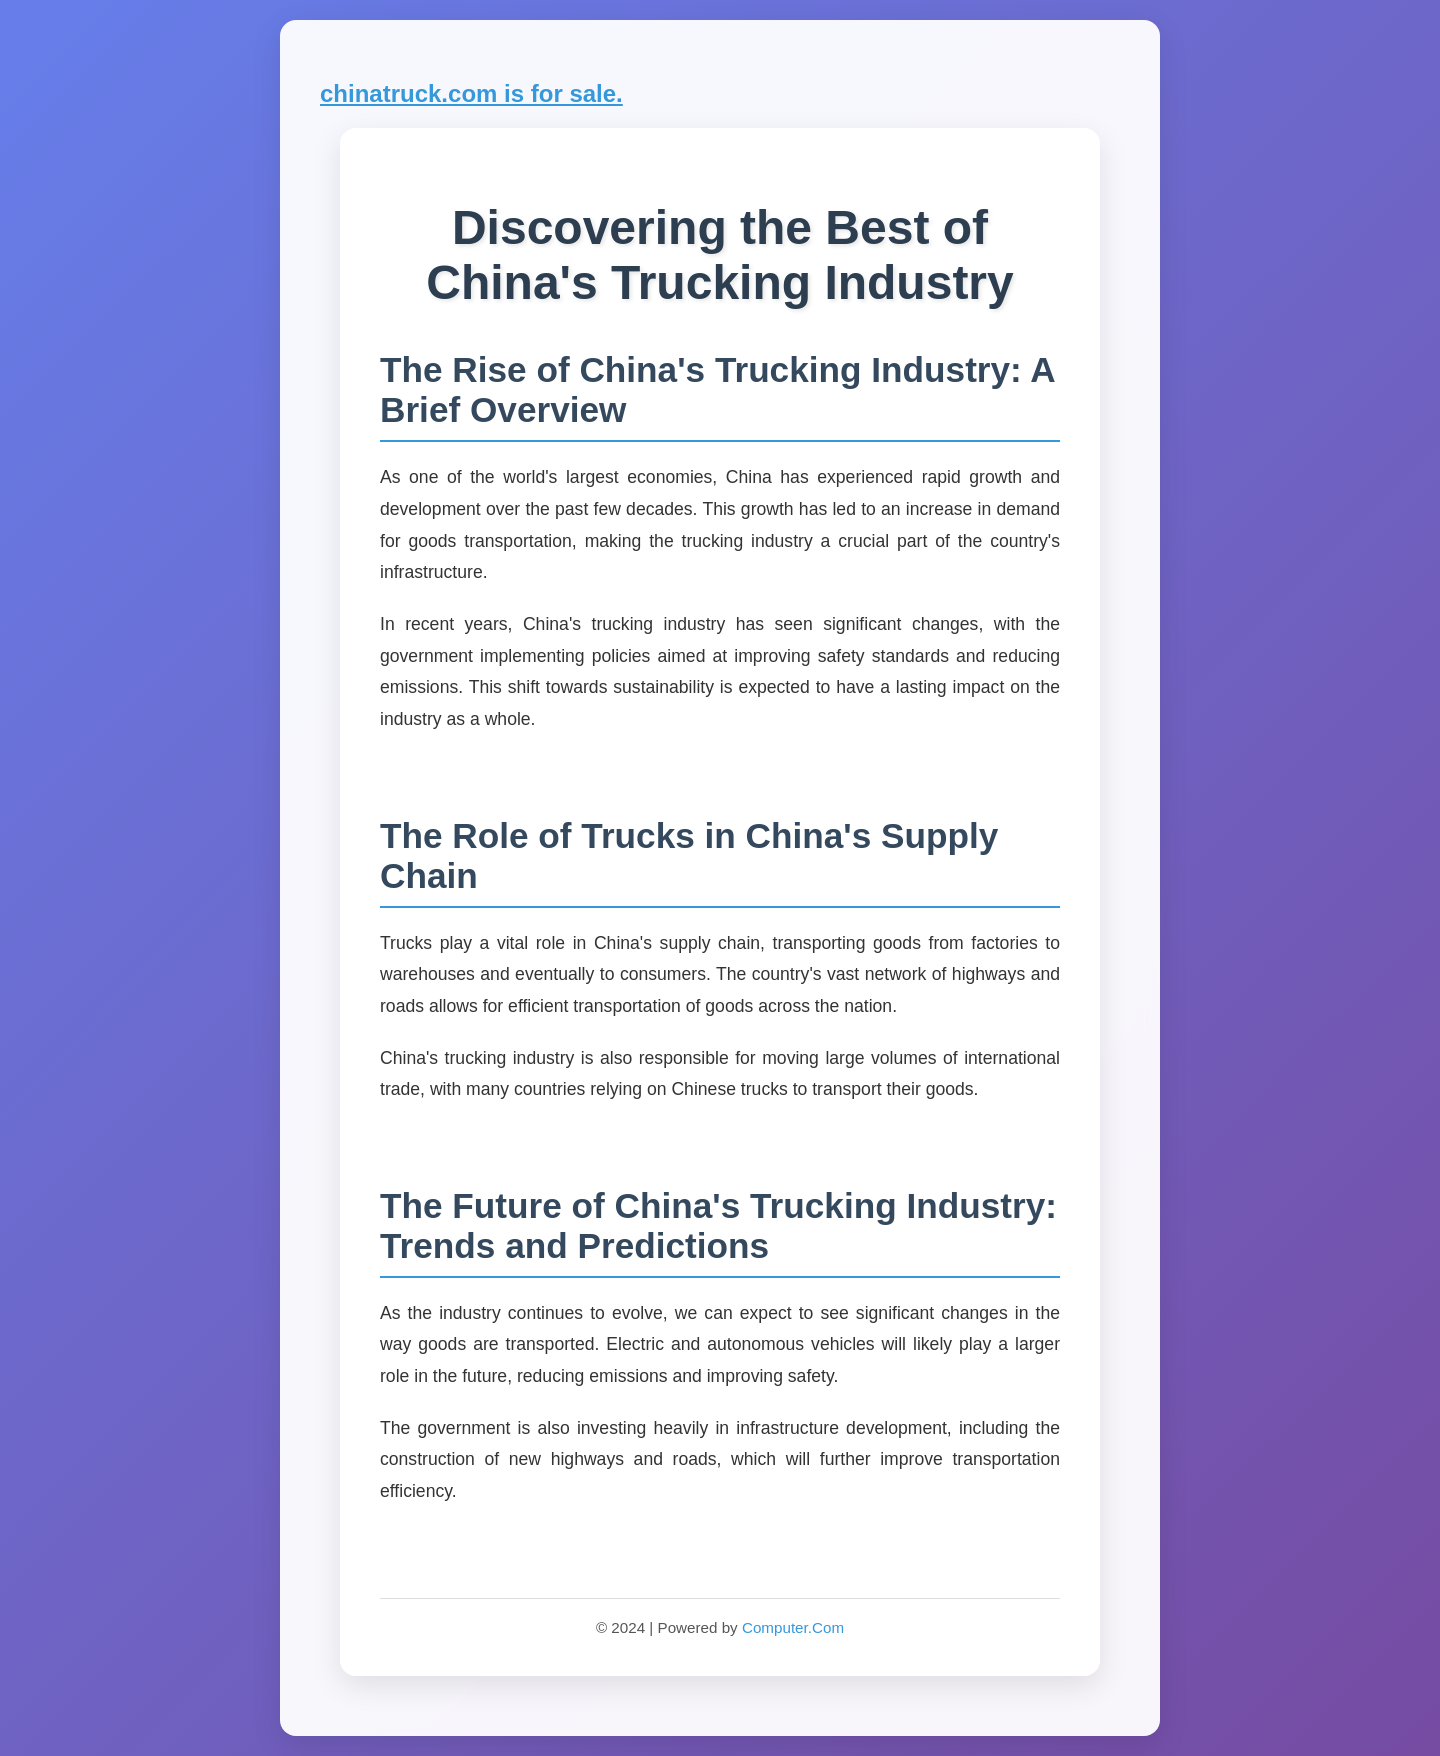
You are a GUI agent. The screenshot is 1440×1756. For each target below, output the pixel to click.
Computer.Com (793, 1627)
